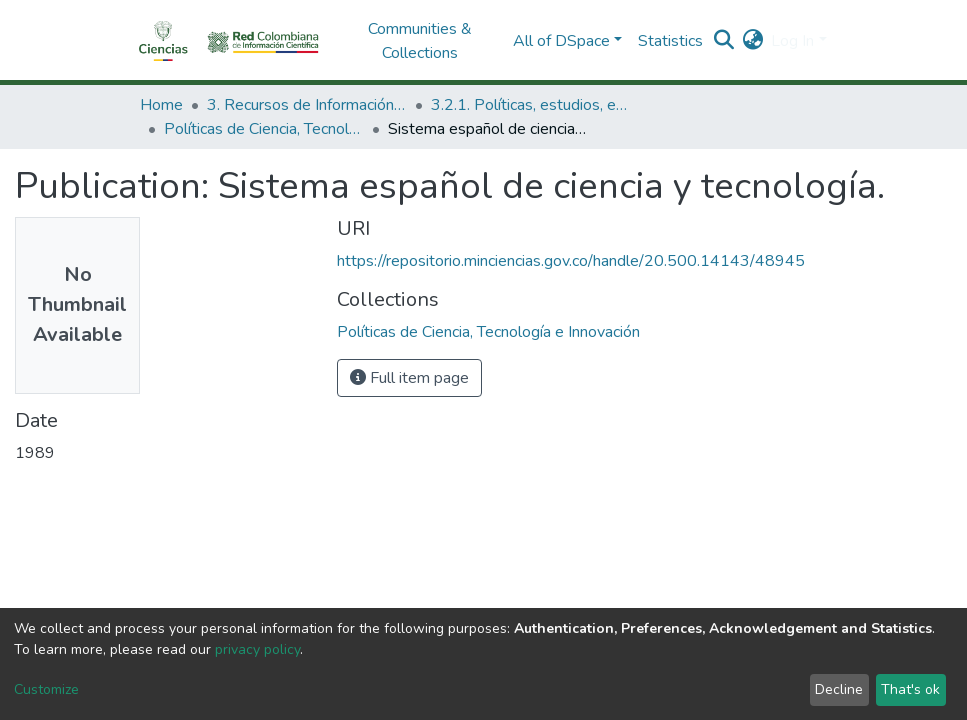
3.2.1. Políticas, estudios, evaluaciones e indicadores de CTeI (531, 105)
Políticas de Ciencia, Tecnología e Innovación (264, 129)
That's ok (910, 689)
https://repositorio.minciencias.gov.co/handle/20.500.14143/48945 (571, 261)
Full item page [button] (409, 378)
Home (161, 105)
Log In (792, 41)
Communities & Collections (420, 41)
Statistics (670, 41)
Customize (46, 689)
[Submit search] (723, 41)
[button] (752, 41)
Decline (839, 689)
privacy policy (257, 649)
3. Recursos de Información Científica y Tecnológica (307, 105)
